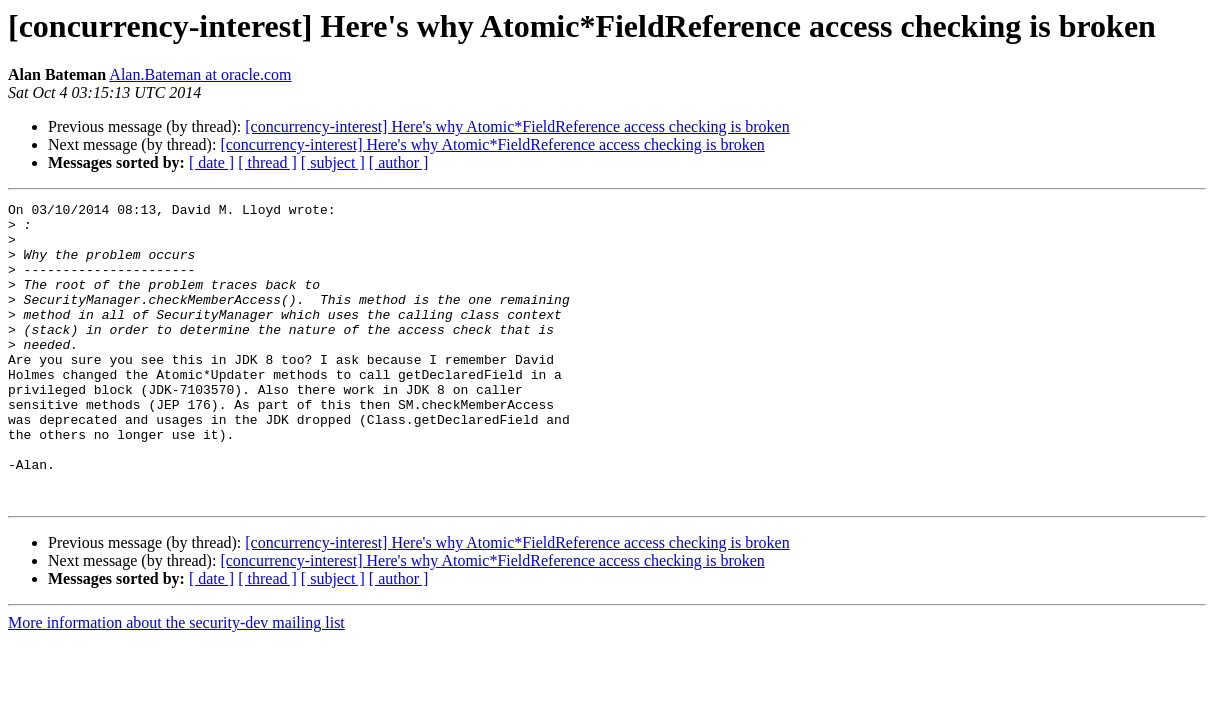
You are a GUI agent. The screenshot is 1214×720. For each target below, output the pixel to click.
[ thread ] (267, 162)
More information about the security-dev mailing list (176, 682)
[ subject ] (333, 162)
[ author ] (399, 162)
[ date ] (211, 162)
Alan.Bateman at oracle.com (200, 74)
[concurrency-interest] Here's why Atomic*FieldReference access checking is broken (517, 126)
